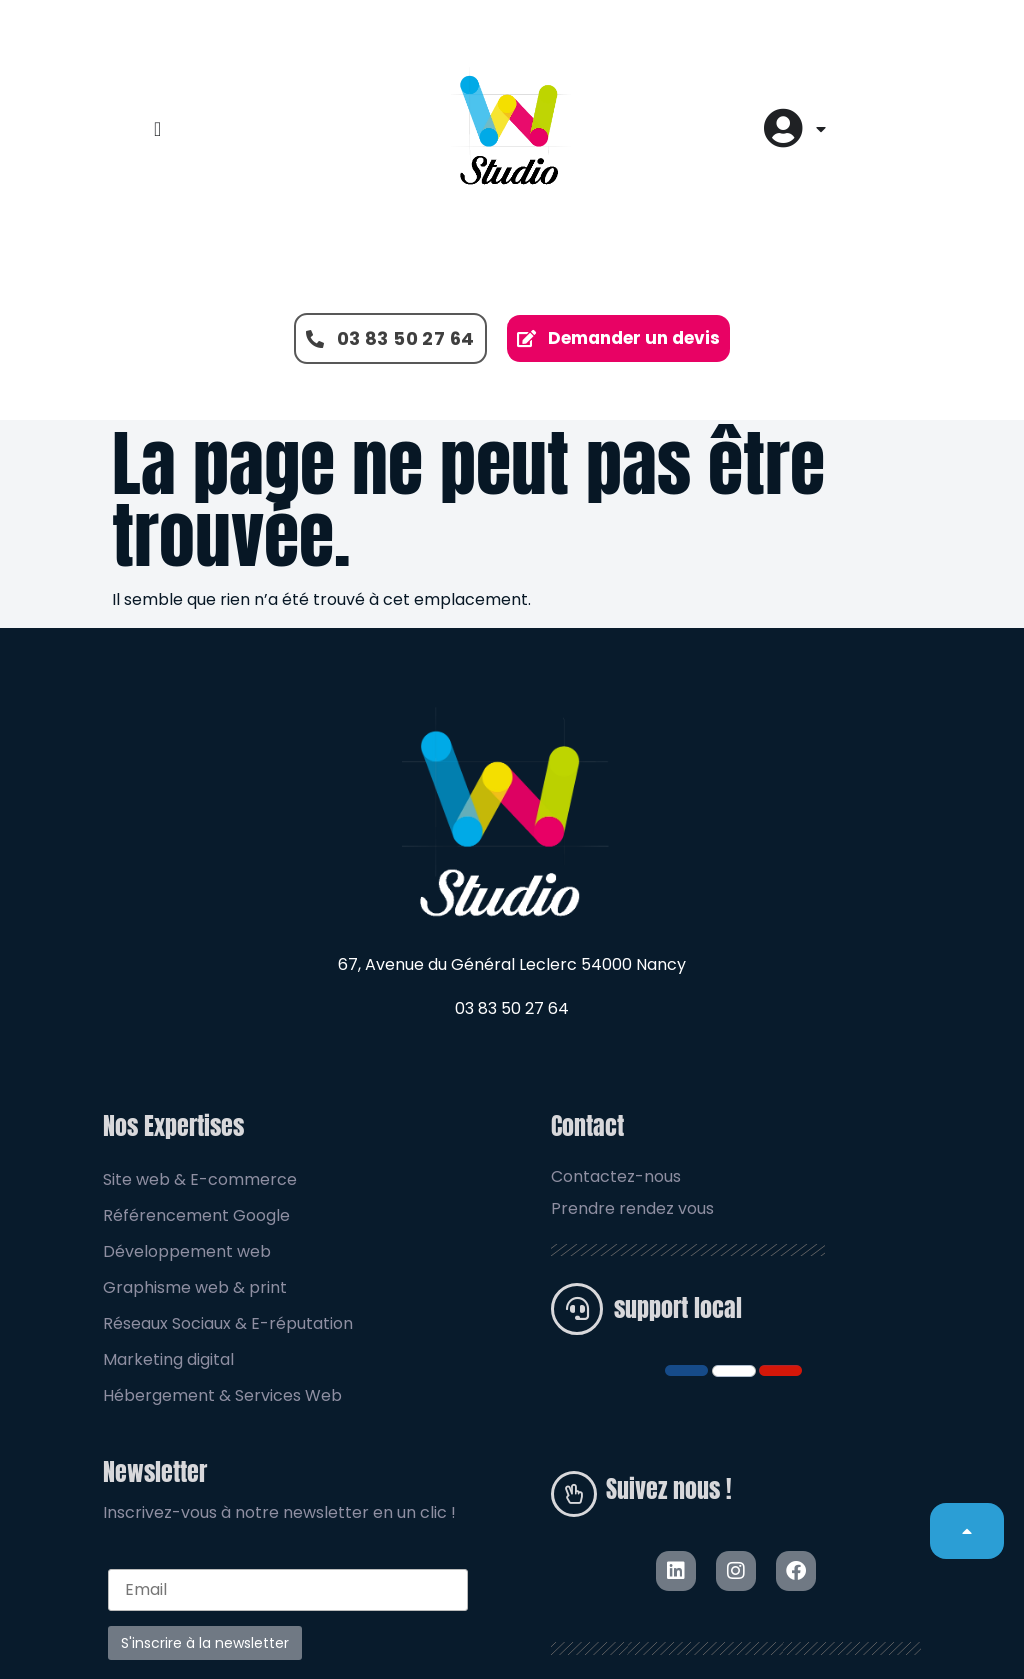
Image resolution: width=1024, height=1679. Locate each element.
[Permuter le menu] (157, 129)
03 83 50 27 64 (512, 1008)
